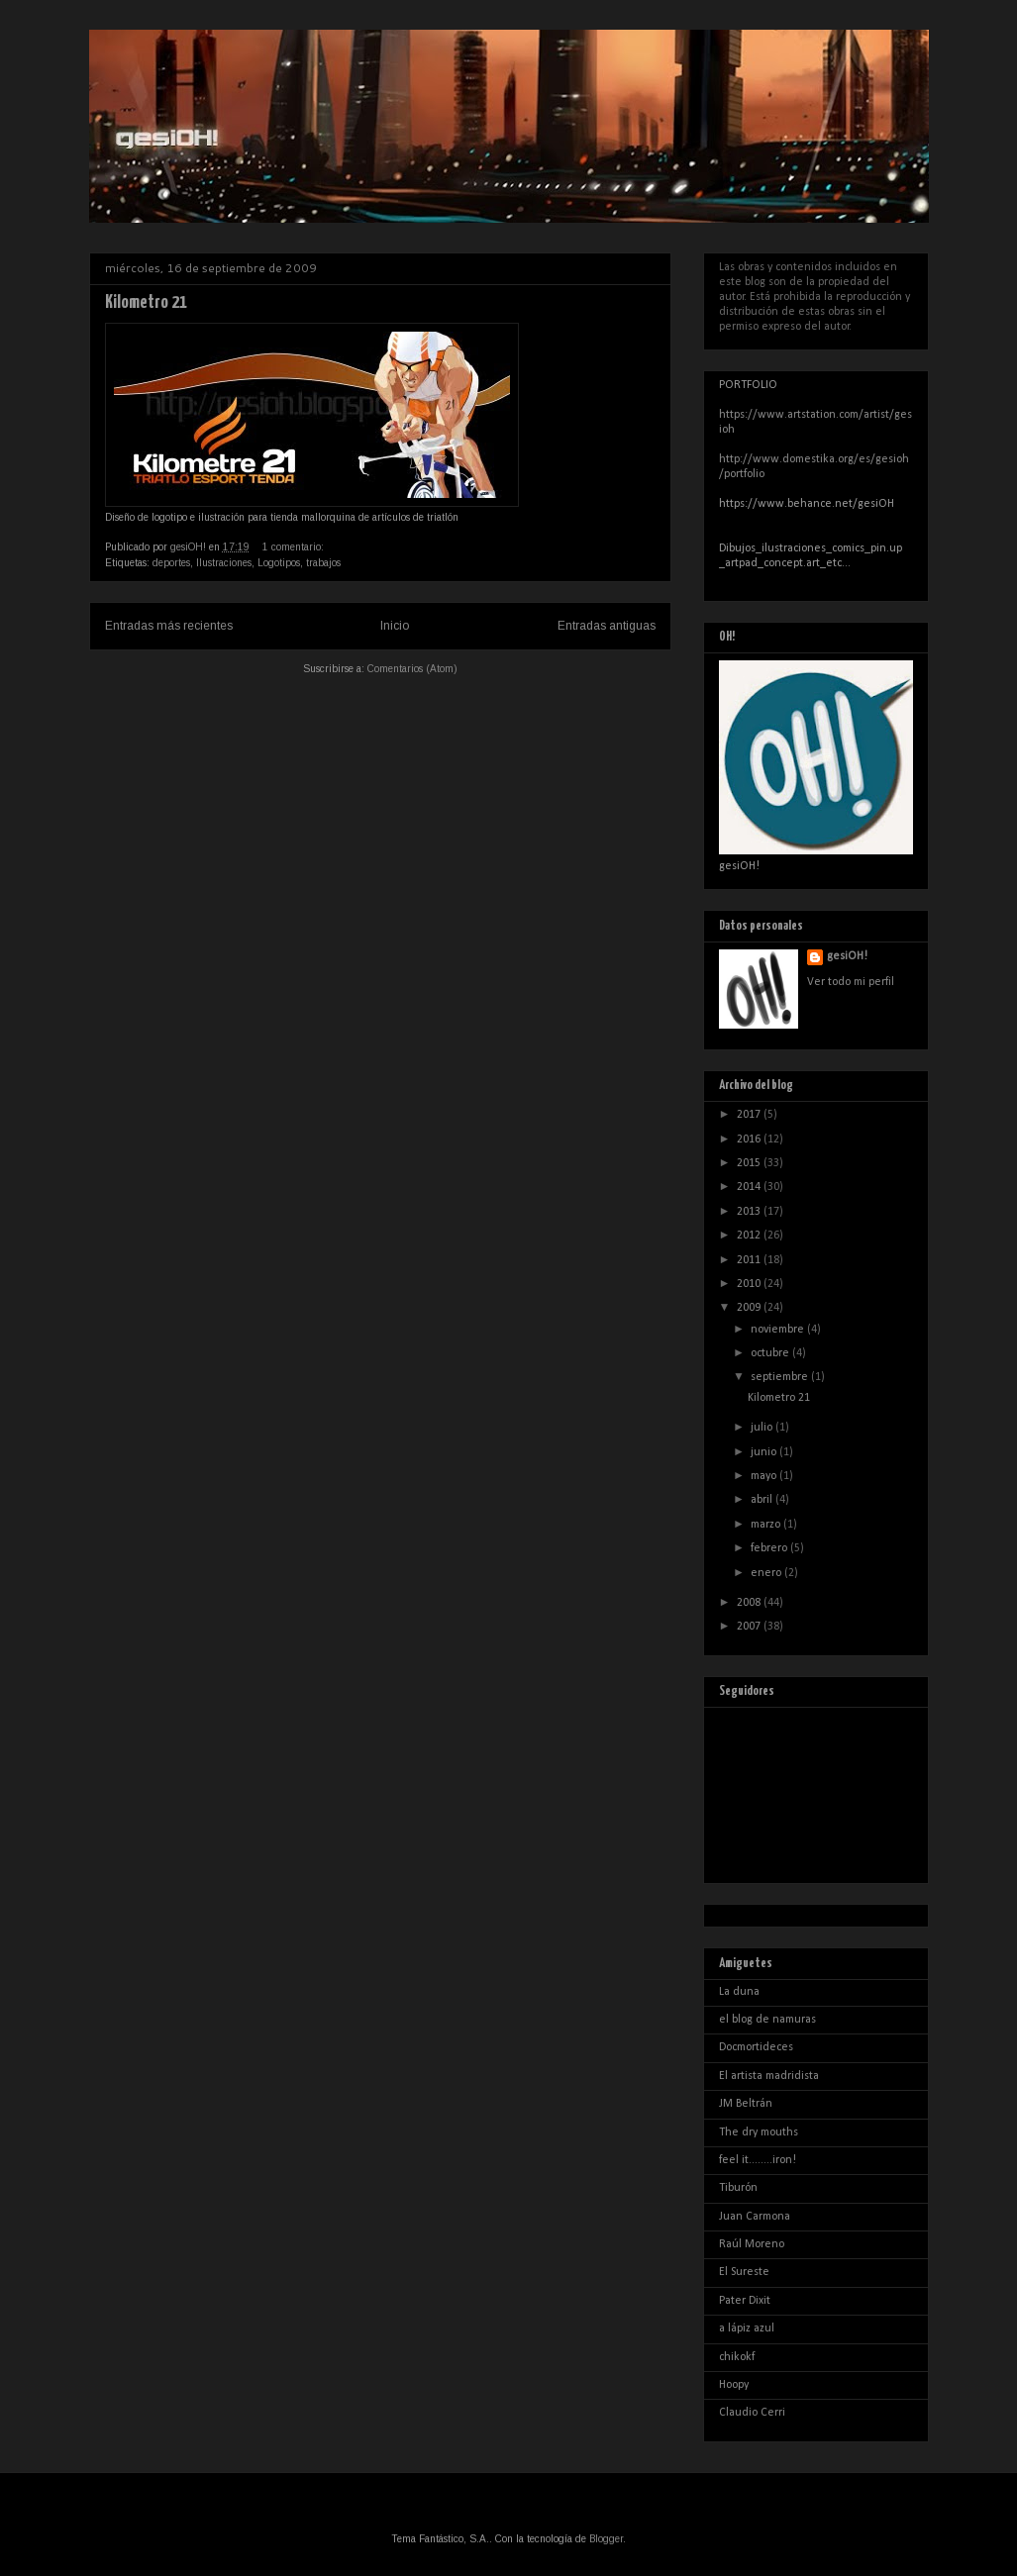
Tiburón (738, 2188)
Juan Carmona (754, 2217)
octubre (771, 1353)
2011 (750, 1260)
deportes (171, 562)
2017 (750, 1115)
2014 (750, 1187)
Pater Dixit (744, 2301)
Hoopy (734, 2385)
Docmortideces (756, 2047)
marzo (767, 1525)
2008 (750, 1603)
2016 (750, 1139)
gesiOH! (847, 956)
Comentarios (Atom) (412, 668)
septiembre (781, 1377)
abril (763, 1500)
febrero (770, 1548)
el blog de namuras (767, 2020)
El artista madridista (769, 2076)
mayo (765, 1476)
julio (763, 1428)
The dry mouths (758, 2132)
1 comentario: (294, 547)
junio (765, 1452)
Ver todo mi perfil (850, 982)
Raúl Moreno (751, 2244)
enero (767, 1573)
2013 (750, 1212)
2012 (750, 1235)
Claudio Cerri (752, 2413)
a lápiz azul (746, 2328)
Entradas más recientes (169, 626)
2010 (750, 1284)
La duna (739, 1992)
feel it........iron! (757, 2160)
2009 (750, 1308)
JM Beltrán (745, 2104)
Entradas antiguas (607, 626)
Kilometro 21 (146, 302)
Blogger (606, 2538)
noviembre (779, 1330)
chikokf (737, 2357)
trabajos (323, 562)
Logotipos (278, 562)
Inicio (394, 626)
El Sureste (744, 2272)
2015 (750, 1163)
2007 (750, 1627)
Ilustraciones (224, 562)
